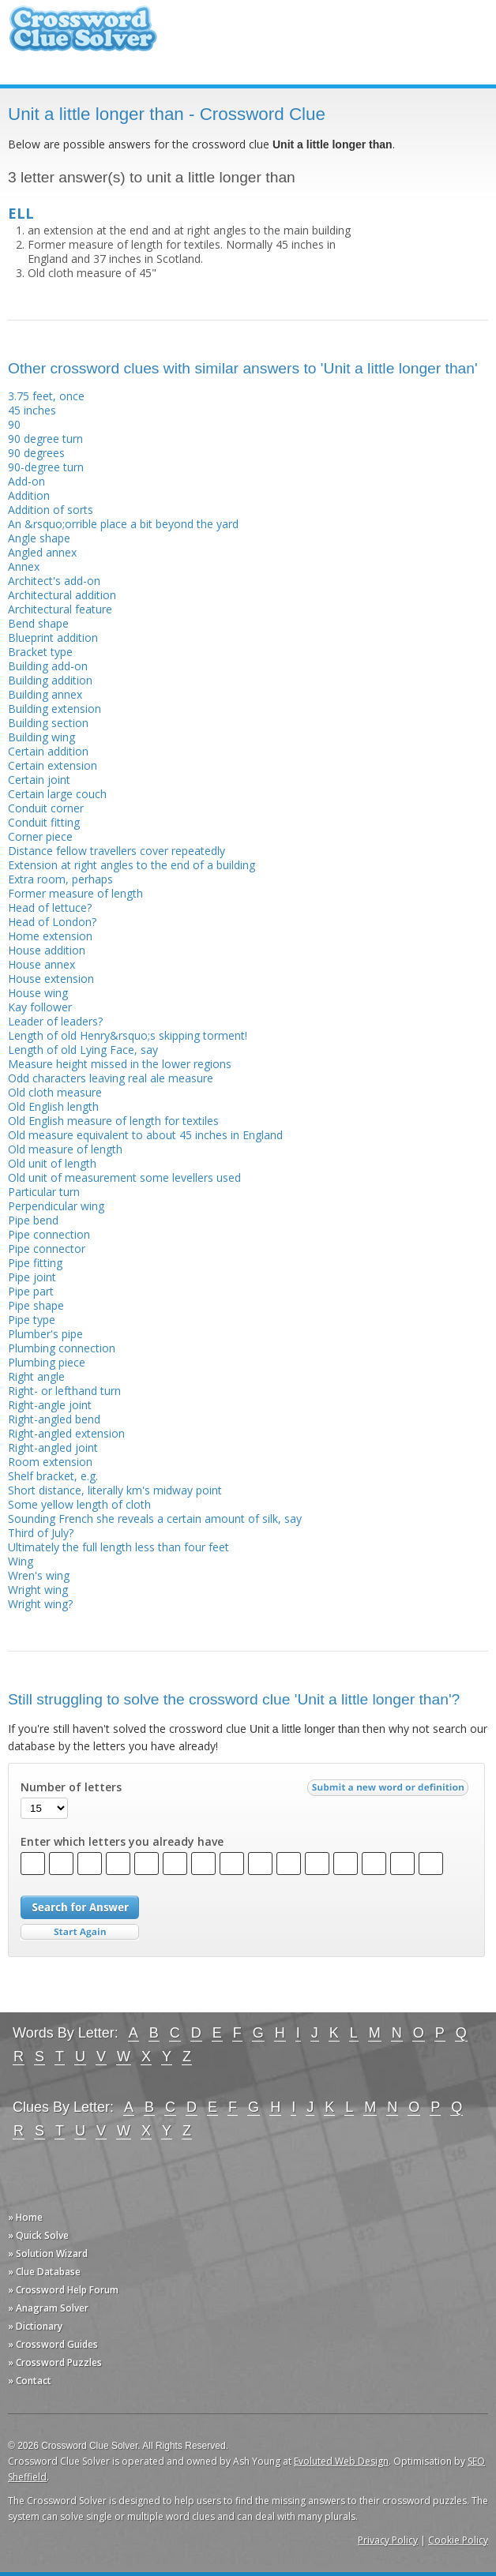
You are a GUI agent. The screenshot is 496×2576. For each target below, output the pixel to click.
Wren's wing (39, 1575)
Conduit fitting (44, 822)
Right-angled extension (66, 1433)
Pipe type (31, 1319)
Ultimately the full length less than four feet (118, 1546)
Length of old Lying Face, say (83, 1049)
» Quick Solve (38, 2235)
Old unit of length (52, 1163)
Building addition (50, 680)
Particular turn (44, 1191)
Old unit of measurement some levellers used (124, 1177)
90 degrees (36, 452)
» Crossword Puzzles (55, 2362)
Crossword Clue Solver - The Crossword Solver (83, 36)
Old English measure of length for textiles (113, 1120)
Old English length (53, 1106)
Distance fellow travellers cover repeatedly (116, 850)
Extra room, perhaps (60, 879)
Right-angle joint (50, 1404)
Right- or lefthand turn (64, 1390)
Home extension (50, 935)
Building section (48, 722)
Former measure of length (75, 893)
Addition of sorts (50, 509)
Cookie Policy (458, 2540)
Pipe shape (36, 1305)
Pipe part (31, 1291)
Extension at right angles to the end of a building (131, 864)
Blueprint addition (53, 637)
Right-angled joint (53, 1447)
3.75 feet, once (46, 395)
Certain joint (39, 779)
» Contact (29, 2380)
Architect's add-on (54, 580)
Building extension (54, 708)
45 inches (32, 410)
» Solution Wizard (48, 2253)
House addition (46, 950)
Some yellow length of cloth (79, 1504)
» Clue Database (44, 2271)
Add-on (26, 481)
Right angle (36, 1376)
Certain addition (48, 751)
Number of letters (71, 1787)
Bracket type (40, 651)
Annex (23, 566)
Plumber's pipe (45, 1333)
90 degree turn (45, 438)
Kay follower (40, 1006)
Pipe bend (33, 1220)
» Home (25, 2217)
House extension (51, 978)
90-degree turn (46, 466)
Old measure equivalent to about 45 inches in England (145, 1134)
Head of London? (52, 921)
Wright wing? (40, 1603)
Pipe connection (49, 1234)
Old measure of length (65, 1149)
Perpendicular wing (56, 1205)
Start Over (80, 1932)
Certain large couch (57, 793)
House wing (38, 992)
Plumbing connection (61, 1347)
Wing (20, 1561)
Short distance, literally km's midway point (115, 1490)
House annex (41, 964)
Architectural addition (62, 594)
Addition (29, 495)
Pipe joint (32, 1276)
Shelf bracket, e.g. (53, 1475)
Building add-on (48, 665)
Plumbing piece (46, 1362)
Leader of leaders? (55, 1021)
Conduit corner (46, 808)
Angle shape (39, 538)
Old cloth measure (55, 1092)
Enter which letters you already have (122, 1842)
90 (14, 424)
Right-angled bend (54, 1419)
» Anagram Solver (48, 2308)
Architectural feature (60, 609)
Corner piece (40, 836)
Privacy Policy (388, 2540)
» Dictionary (35, 2326)
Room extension (50, 1461)
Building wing (41, 736)
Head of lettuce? (50, 907)
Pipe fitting (35, 1262)
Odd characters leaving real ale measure (110, 1078)
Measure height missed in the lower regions (119, 1063)
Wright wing (38, 1589)
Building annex (45, 694)
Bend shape (38, 623)
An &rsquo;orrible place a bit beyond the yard (123, 523)
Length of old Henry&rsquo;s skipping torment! (127, 1035)
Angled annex (42, 552)
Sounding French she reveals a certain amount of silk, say (155, 1518)
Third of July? (40, 1532)
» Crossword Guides (53, 2344)
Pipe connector (46, 1248)
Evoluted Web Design (341, 2461)
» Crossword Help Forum (63, 2290)
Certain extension (52, 765)
